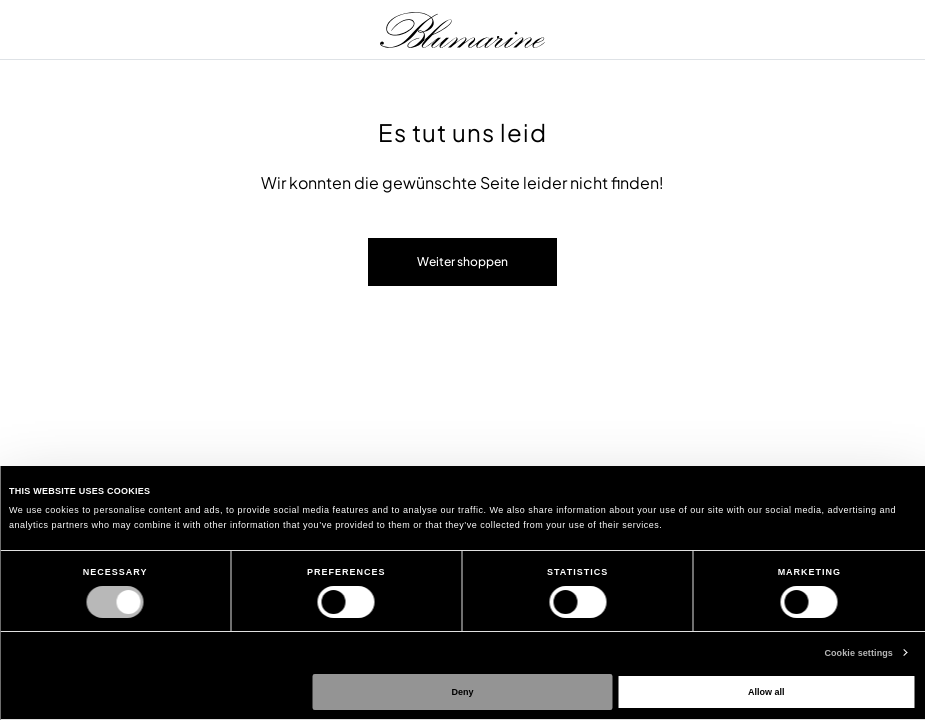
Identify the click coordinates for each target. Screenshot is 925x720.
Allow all (766, 692)
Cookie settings (858, 653)
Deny (463, 692)
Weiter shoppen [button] (462, 261)
